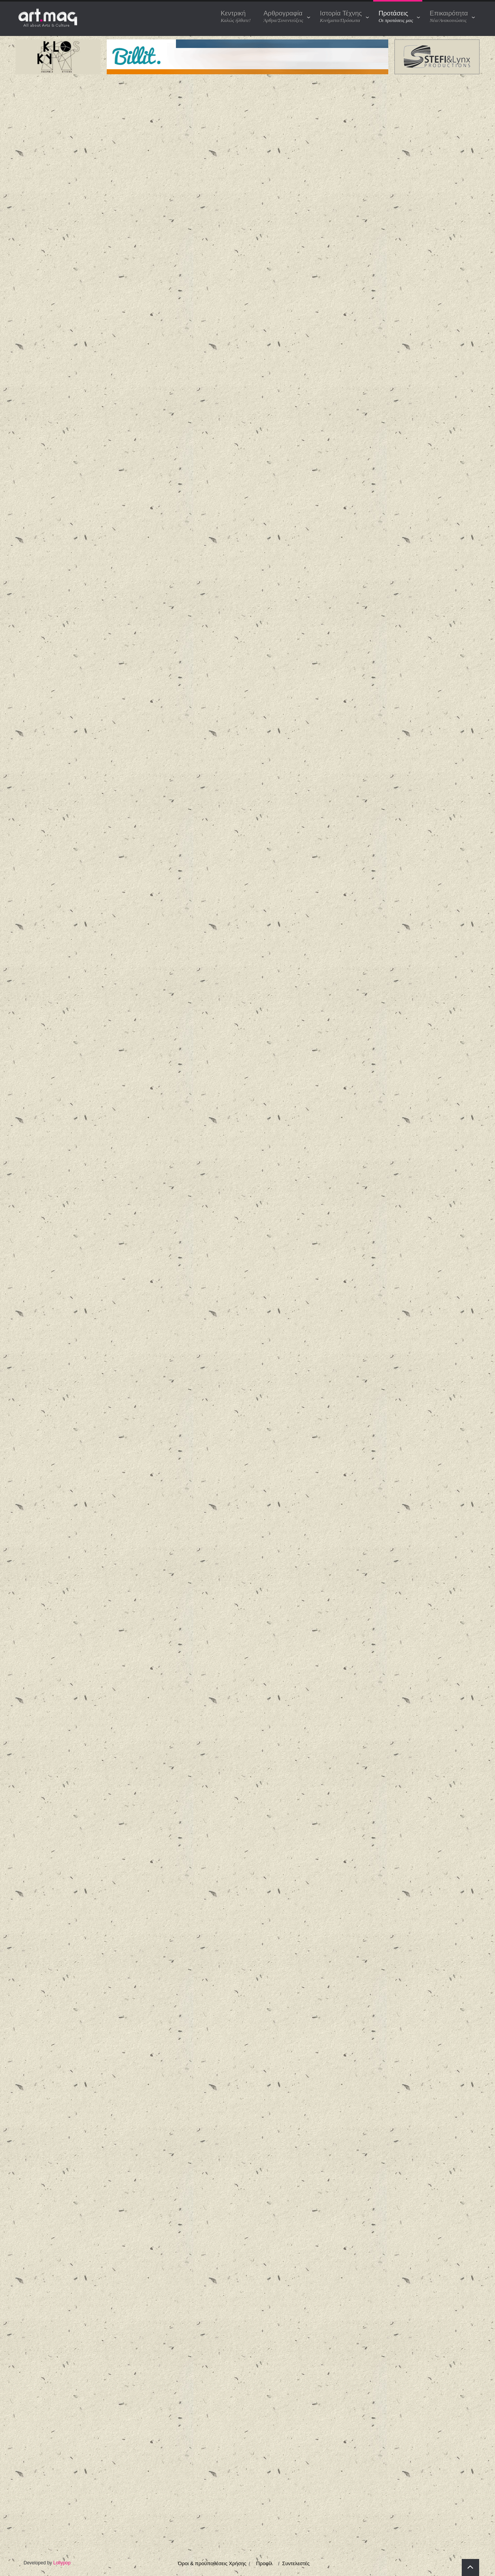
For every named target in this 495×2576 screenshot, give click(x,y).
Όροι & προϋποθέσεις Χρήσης (212, 2563)
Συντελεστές (296, 2563)
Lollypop (62, 2563)
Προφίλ (264, 2563)
